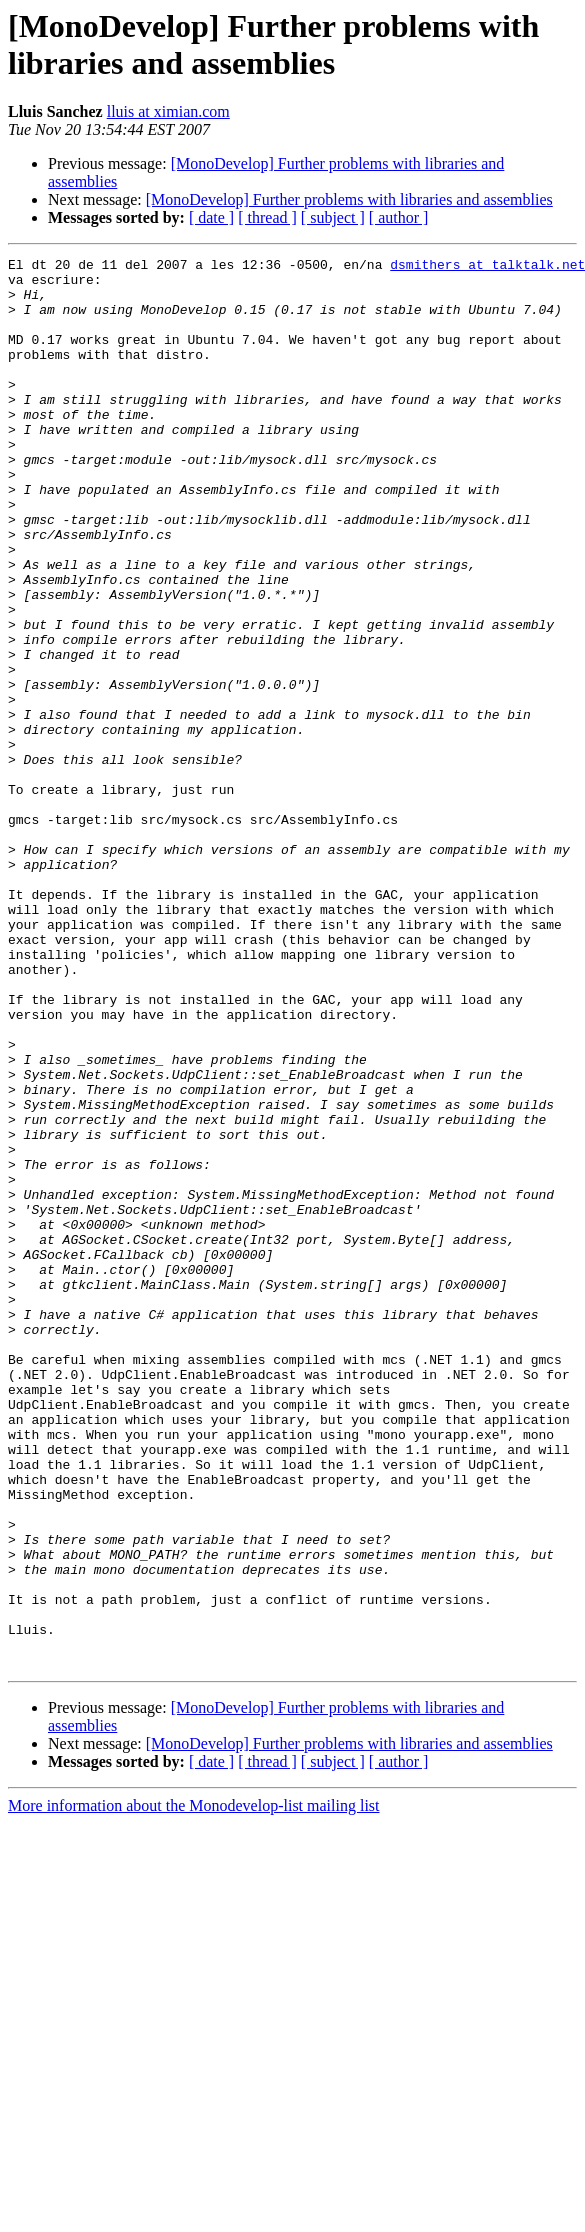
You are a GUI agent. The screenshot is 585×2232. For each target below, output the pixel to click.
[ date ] (211, 217)
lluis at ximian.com (168, 111)
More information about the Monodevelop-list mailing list (194, 2087)
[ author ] (399, 217)
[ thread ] (267, 217)
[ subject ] (333, 217)
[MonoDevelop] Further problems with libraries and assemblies (349, 199)
